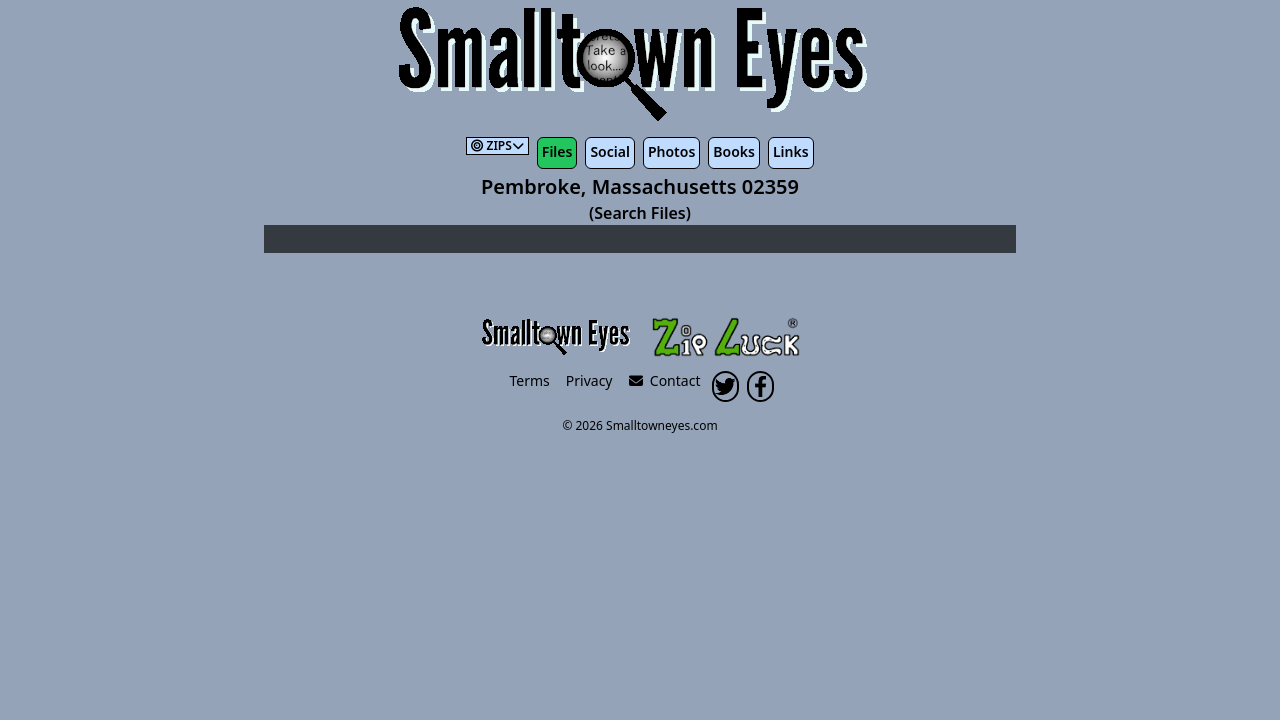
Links (791, 151)
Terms (530, 380)
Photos (671, 151)
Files (557, 151)
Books (734, 151)
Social (609, 151)
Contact (665, 380)
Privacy (589, 380)
